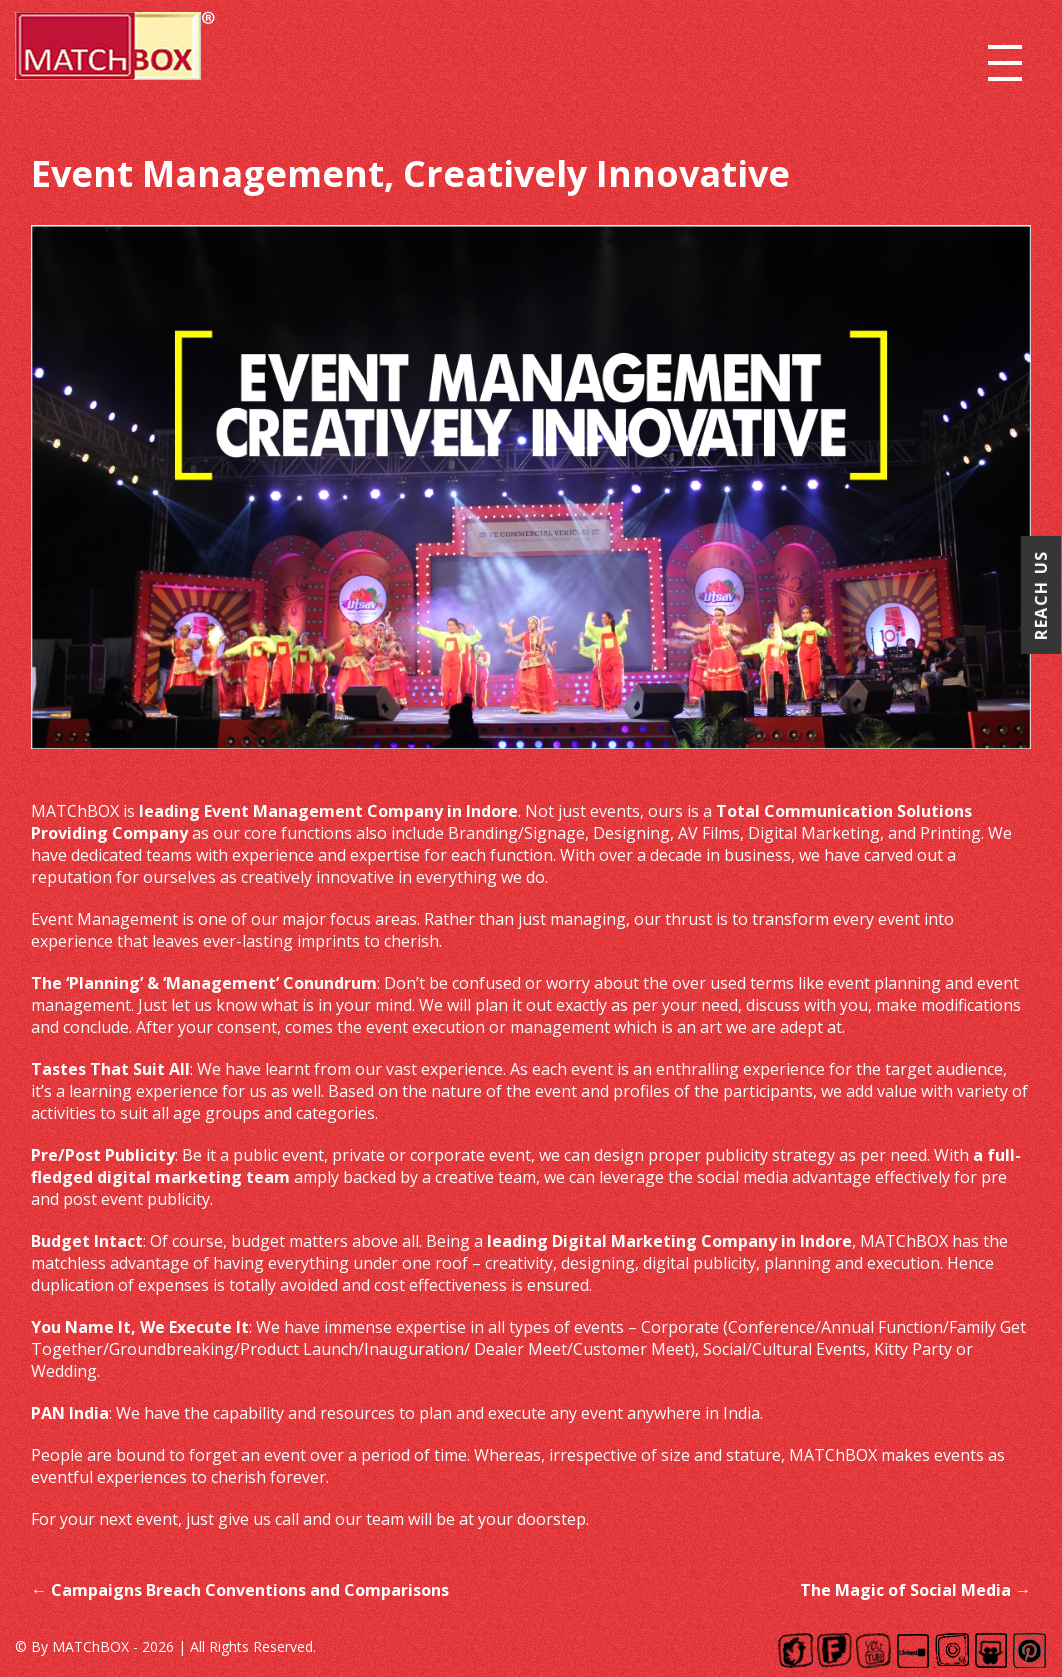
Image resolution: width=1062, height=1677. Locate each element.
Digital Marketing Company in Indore (702, 1241)
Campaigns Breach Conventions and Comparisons (240, 1590)
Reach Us (1041, 595)
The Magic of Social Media (915, 1590)
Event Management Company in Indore (361, 811)
